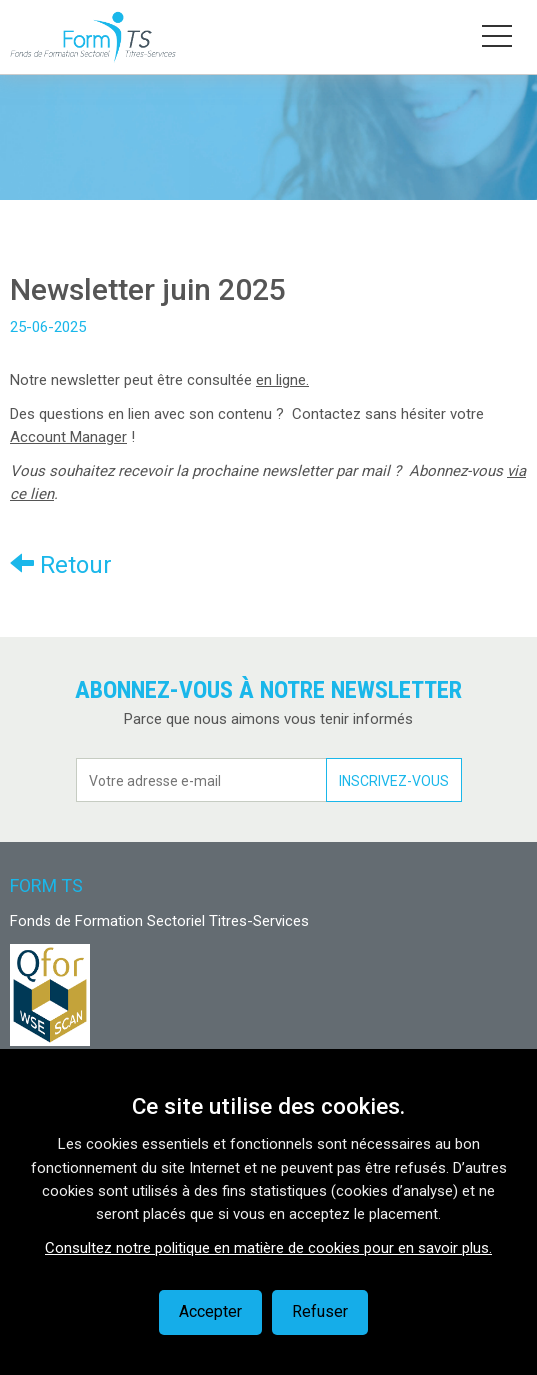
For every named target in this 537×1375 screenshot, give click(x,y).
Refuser (320, 1311)
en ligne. (282, 380)
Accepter (210, 1311)
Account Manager (68, 437)
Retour (61, 564)
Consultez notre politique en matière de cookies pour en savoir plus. (268, 1248)
